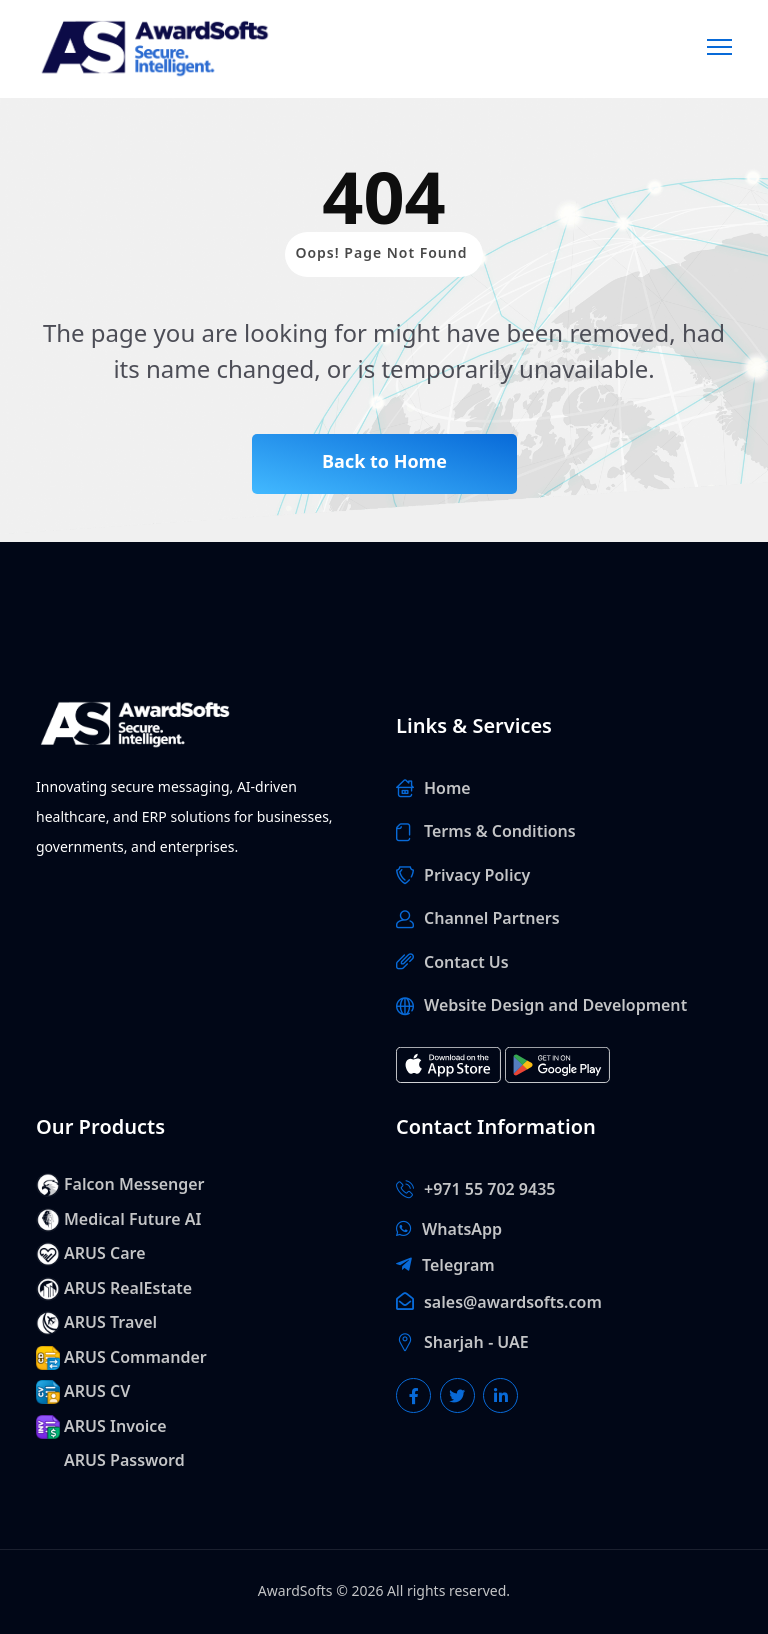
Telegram (458, 1266)
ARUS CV (97, 1392)
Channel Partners (492, 919)
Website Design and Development (555, 1006)
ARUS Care (105, 1254)
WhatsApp (462, 1230)
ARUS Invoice (115, 1427)
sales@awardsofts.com (513, 1303)
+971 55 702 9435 (489, 1190)
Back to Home (384, 462)
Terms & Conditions (500, 832)
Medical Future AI (132, 1220)
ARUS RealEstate (128, 1289)
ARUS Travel (110, 1323)
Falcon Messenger (134, 1185)
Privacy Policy (477, 876)
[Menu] (719, 44)
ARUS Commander (135, 1358)
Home (447, 789)
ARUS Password (124, 1461)
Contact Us (466, 963)
